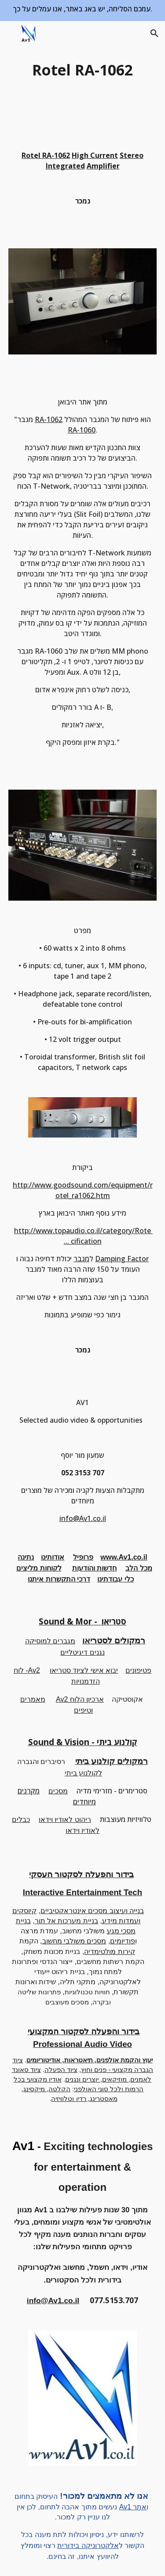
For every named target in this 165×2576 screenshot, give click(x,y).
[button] (10, 33)
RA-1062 (48, 419)
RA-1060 (81, 430)
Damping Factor (122, 1258)
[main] (82, 69)
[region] (82, 10)
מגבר (81, 1258)
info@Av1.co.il (82, 1518)
